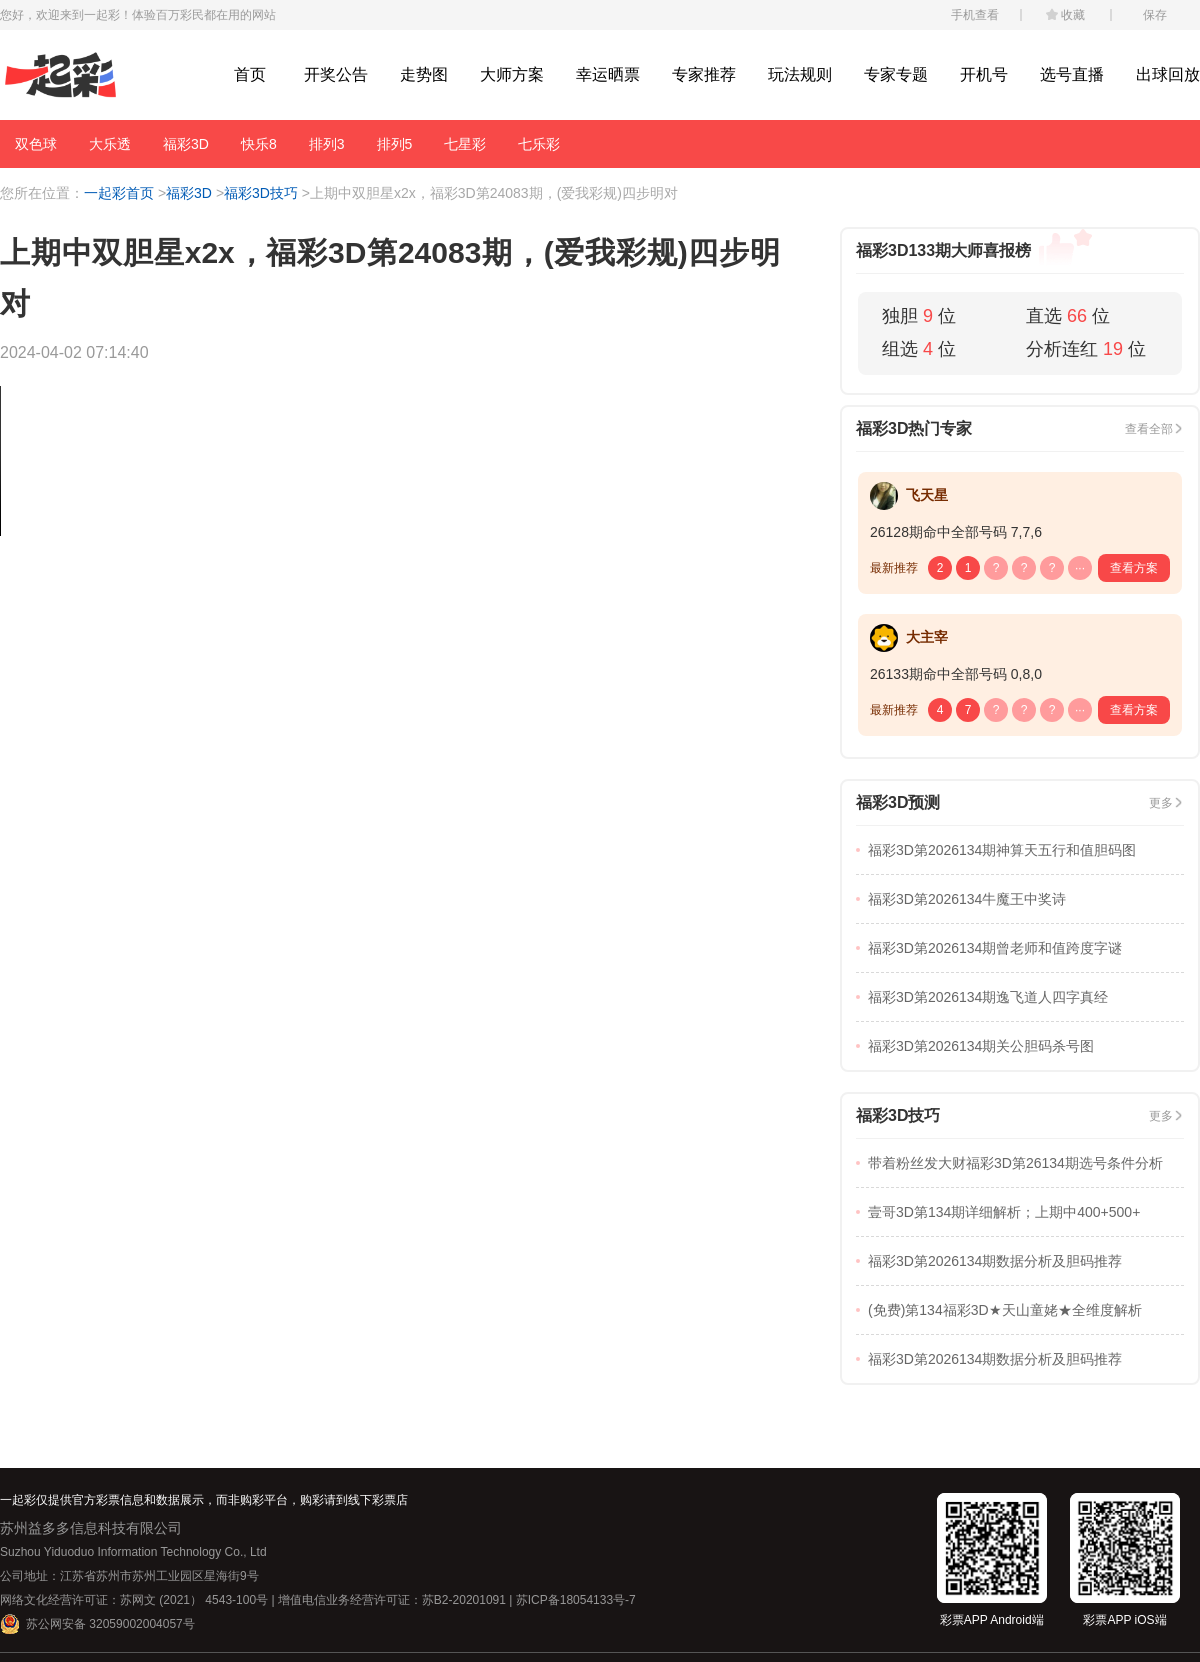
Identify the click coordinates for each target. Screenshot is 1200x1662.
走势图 (424, 74)
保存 (1155, 15)
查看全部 (1149, 429)
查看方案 (1134, 568)
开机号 (984, 74)
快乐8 (259, 144)
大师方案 (512, 74)
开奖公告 (336, 74)
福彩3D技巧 (261, 193)
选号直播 (1072, 74)
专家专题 (896, 74)
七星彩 (465, 144)
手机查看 (975, 15)
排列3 (327, 144)
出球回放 (1168, 74)
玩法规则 (800, 74)
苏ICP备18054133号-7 (576, 1600)
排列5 (395, 144)
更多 (1161, 803)
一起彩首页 (119, 193)
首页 (250, 74)
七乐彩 (539, 144)
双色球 (36, 144)
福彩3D (186, 144)
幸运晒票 (608, 74)
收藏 (1073, 15)
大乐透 (110, 144)
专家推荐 (704, 74)
